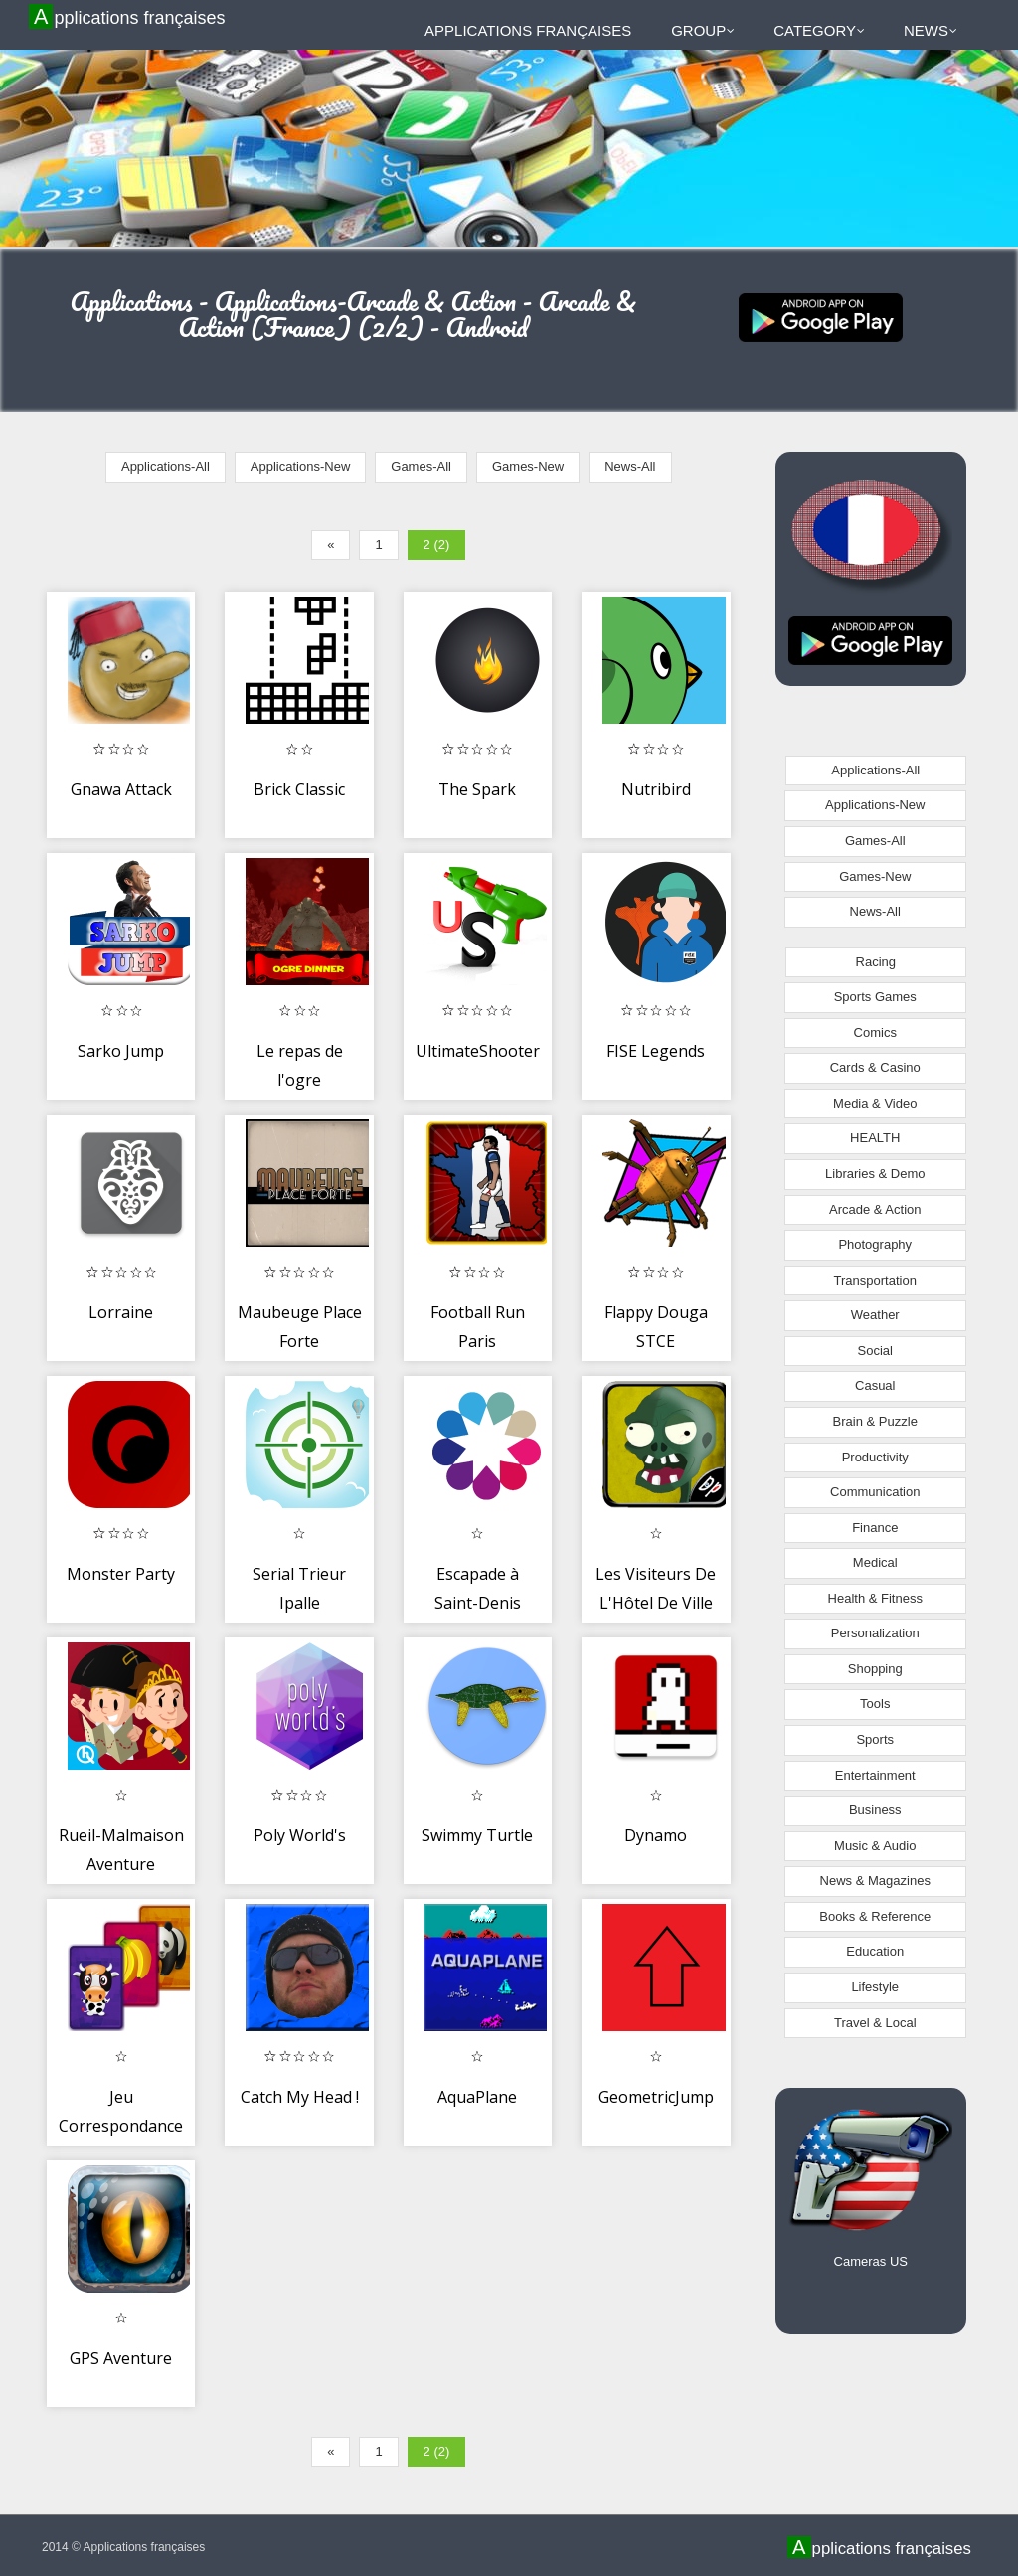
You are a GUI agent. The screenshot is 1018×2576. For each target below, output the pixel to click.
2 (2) (437, 544)
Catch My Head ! (300, 2097)
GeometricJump (656, 2097)
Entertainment (875, 1775)
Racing (876, 961)
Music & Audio (875, 1845)
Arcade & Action (875, 1209)
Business (875, 1810)
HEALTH (875, 1137)
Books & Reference (875, 1916)
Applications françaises (130, 17)
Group (703, 30)
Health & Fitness (875, 1598)
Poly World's (300, 1835)
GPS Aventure (121, 2358)
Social (875, 1350)
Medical (875, 1562)
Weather (875, 1314)
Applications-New (300, 466)
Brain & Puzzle (875, 1421)
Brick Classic (299, 789)
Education (875, 1951)
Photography (875, 1244)
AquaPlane (477, 2097)
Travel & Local (875, 2022)
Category (819, 30)
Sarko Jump (121, 1051)
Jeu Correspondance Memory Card (121, 2126)
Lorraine (120, 1312)
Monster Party (121, 1574)
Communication (875, 1491)
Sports (875, 1739)
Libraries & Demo (875, 1173)
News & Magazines (875, 1880)
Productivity (875, 1457)
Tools (875, 1703)
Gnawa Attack (121, 789)
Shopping (875, 1668)
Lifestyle (875, 1986)
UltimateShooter (478, 1051)
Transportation (875, 1280)
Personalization (875, 1633)
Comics (875, 1032)
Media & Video (875, 1103)
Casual (875, 1385)
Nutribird (656, 789)
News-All (629, 466)
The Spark (477, 789)
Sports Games (875, 996)
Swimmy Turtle (477, 1835)
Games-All (421, 466)
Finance (875, 1527)
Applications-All (165, 466)
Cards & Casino (875, 1067)
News (930, 30)
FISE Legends (655, 1051)
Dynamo (655, 1835)
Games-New (528, 466)
